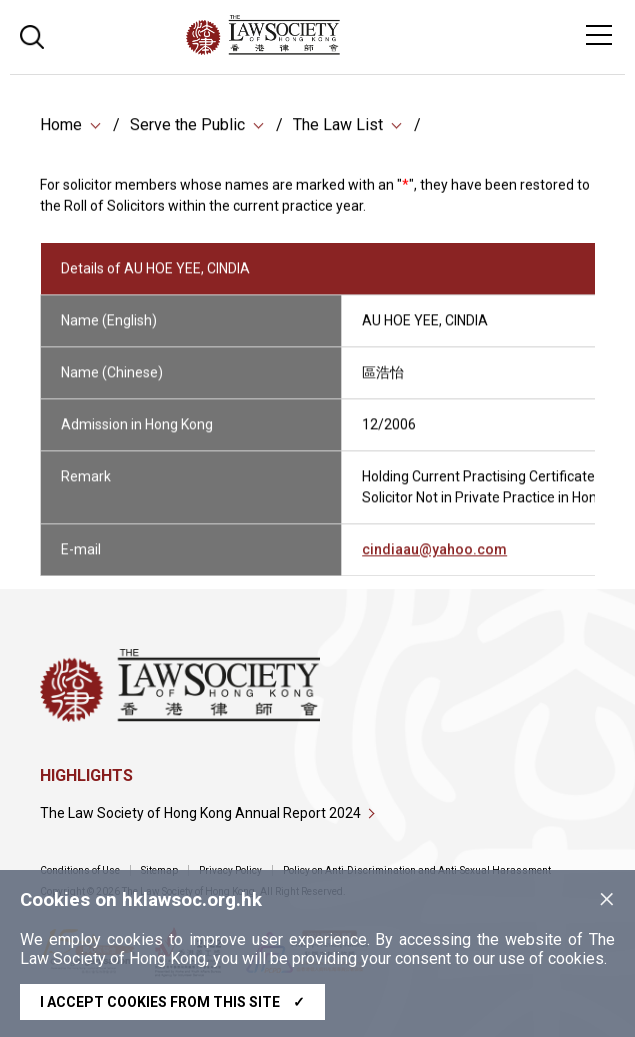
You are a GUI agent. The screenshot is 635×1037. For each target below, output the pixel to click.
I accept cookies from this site (172, 1002)
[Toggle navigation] (599, 35)
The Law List (338, 126)
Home (61, 126)
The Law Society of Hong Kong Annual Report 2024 (200, 813)
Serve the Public (187, 126)
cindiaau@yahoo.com (434, 558)
